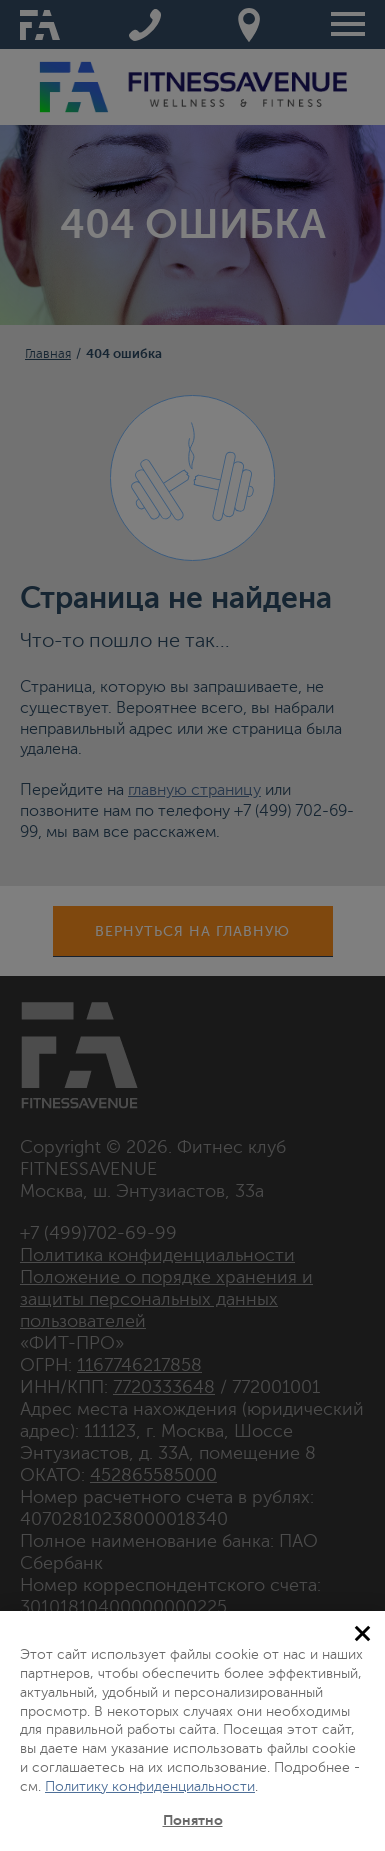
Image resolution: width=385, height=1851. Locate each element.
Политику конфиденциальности (150, 1786)
